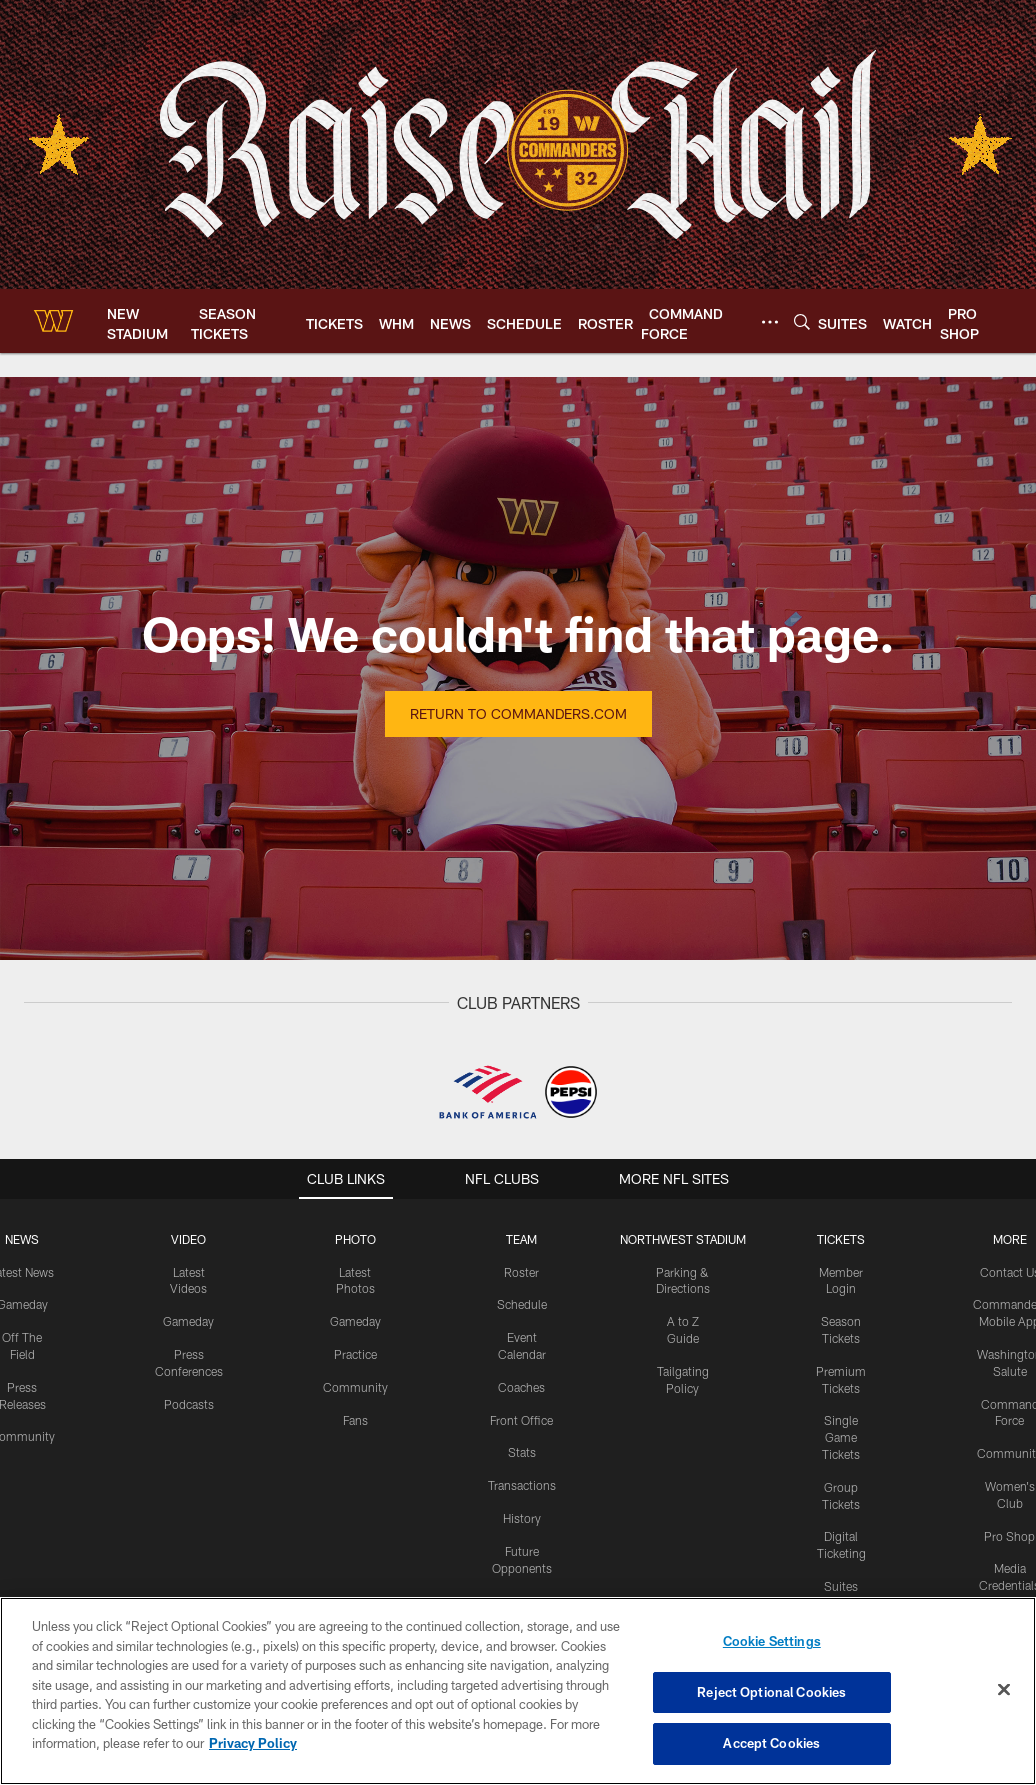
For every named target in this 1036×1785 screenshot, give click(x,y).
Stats (522, 1452)
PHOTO (355, 1239)
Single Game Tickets (841, 1437)
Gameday (188, 1321)
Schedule (522, 1304)
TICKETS (841, 1239)
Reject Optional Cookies (771, 1692)
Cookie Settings (772, 1641)
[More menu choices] (770, 322)
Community (355, 1387)
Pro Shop (1009, 1536)
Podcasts (189, 1404)
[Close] (1004, 1690)
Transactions (522, 1485)
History (522, 1518)
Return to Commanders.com (518, 713)
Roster (521, 1272)
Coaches (521, 1387)
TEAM (521, 1239)
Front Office (521, 1420)
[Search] (802, 321)
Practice (355, 1354)
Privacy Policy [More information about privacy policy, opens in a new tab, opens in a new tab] (253, 1743)
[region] (518, 1691)
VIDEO (188, 1239)
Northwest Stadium (683, 1239)
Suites (841, 1586)
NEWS (22, 1239)
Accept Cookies (771, 1743)
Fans (355, 1420)
